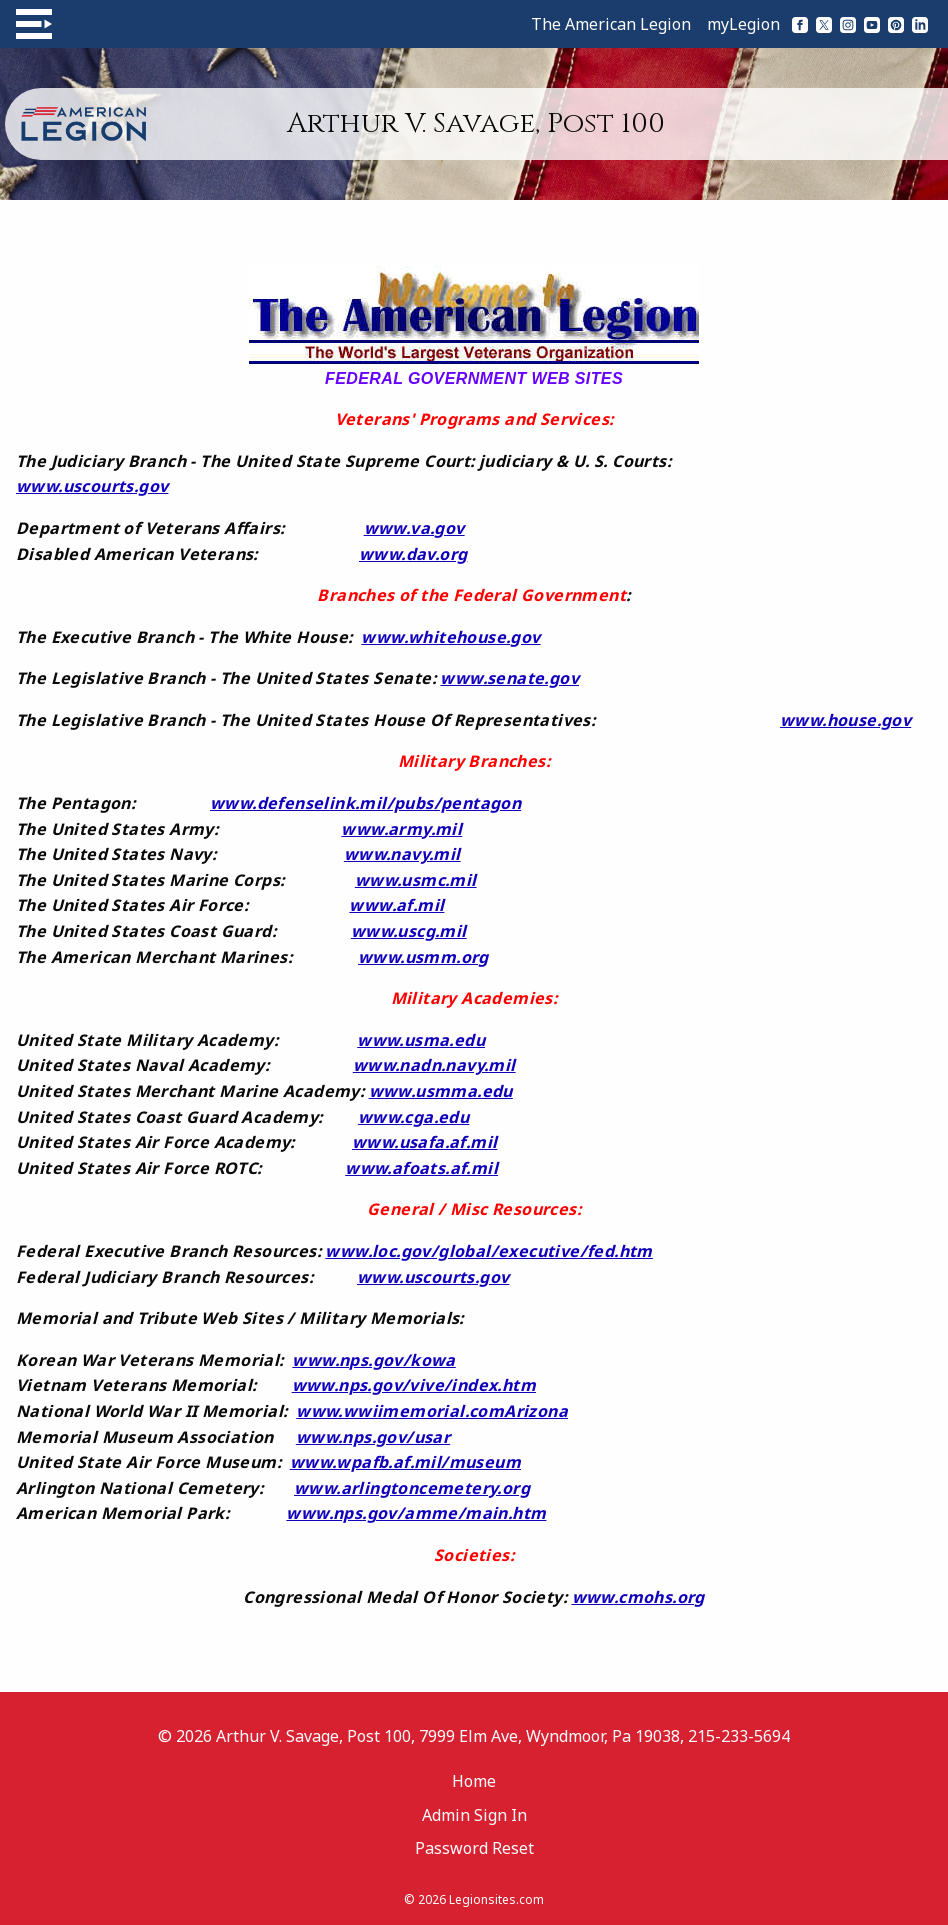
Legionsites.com (496, 1899)
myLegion (743, 24)
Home (474, 1781)
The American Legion (611, 24)
